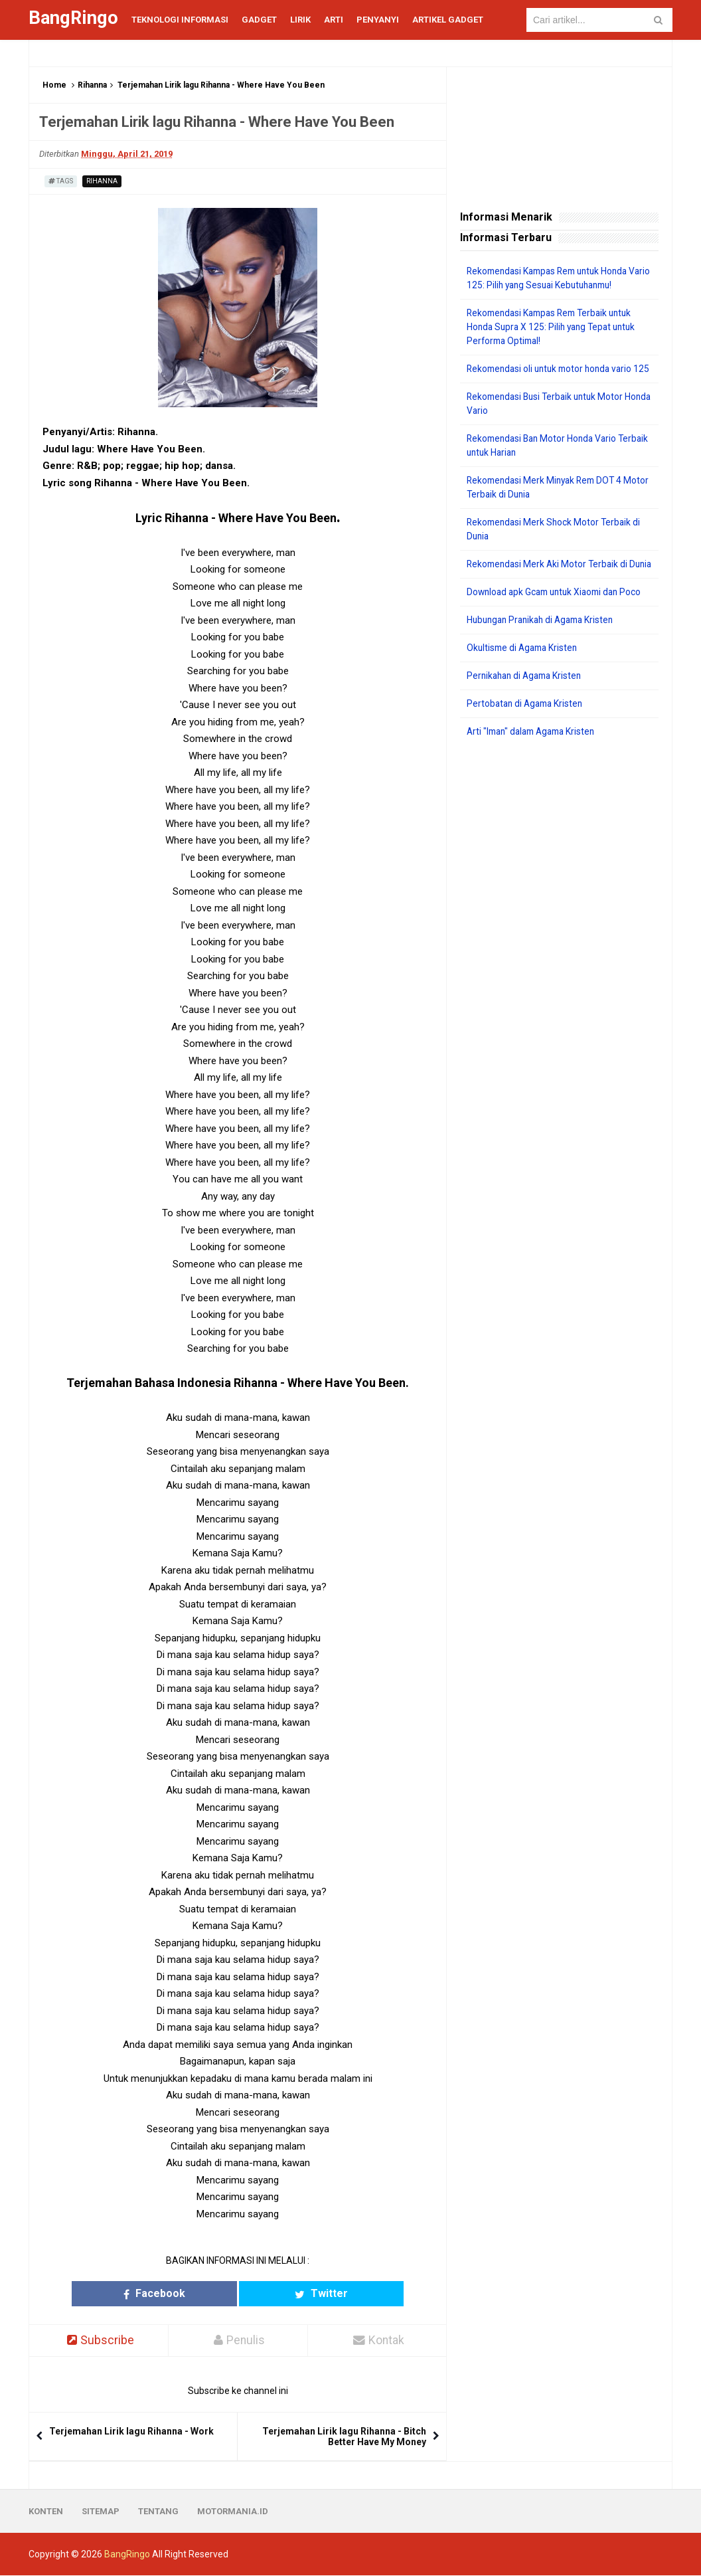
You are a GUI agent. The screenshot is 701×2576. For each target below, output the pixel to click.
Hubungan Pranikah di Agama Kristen (545, 647)
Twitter (289, 2293)
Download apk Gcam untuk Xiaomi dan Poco (559, 619)
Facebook (186, 2293)
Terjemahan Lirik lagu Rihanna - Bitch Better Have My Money (344, 2437)
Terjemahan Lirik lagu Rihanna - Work (131, 2432)
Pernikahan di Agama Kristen (527, 703)
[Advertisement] (559, 863)
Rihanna (92, 85)
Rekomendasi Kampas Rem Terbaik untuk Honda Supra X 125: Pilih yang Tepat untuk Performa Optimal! (555, 327)
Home (54, 85)
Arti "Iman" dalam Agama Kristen (535, 759)
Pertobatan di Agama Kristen (527, 731)
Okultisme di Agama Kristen (525, 675)
